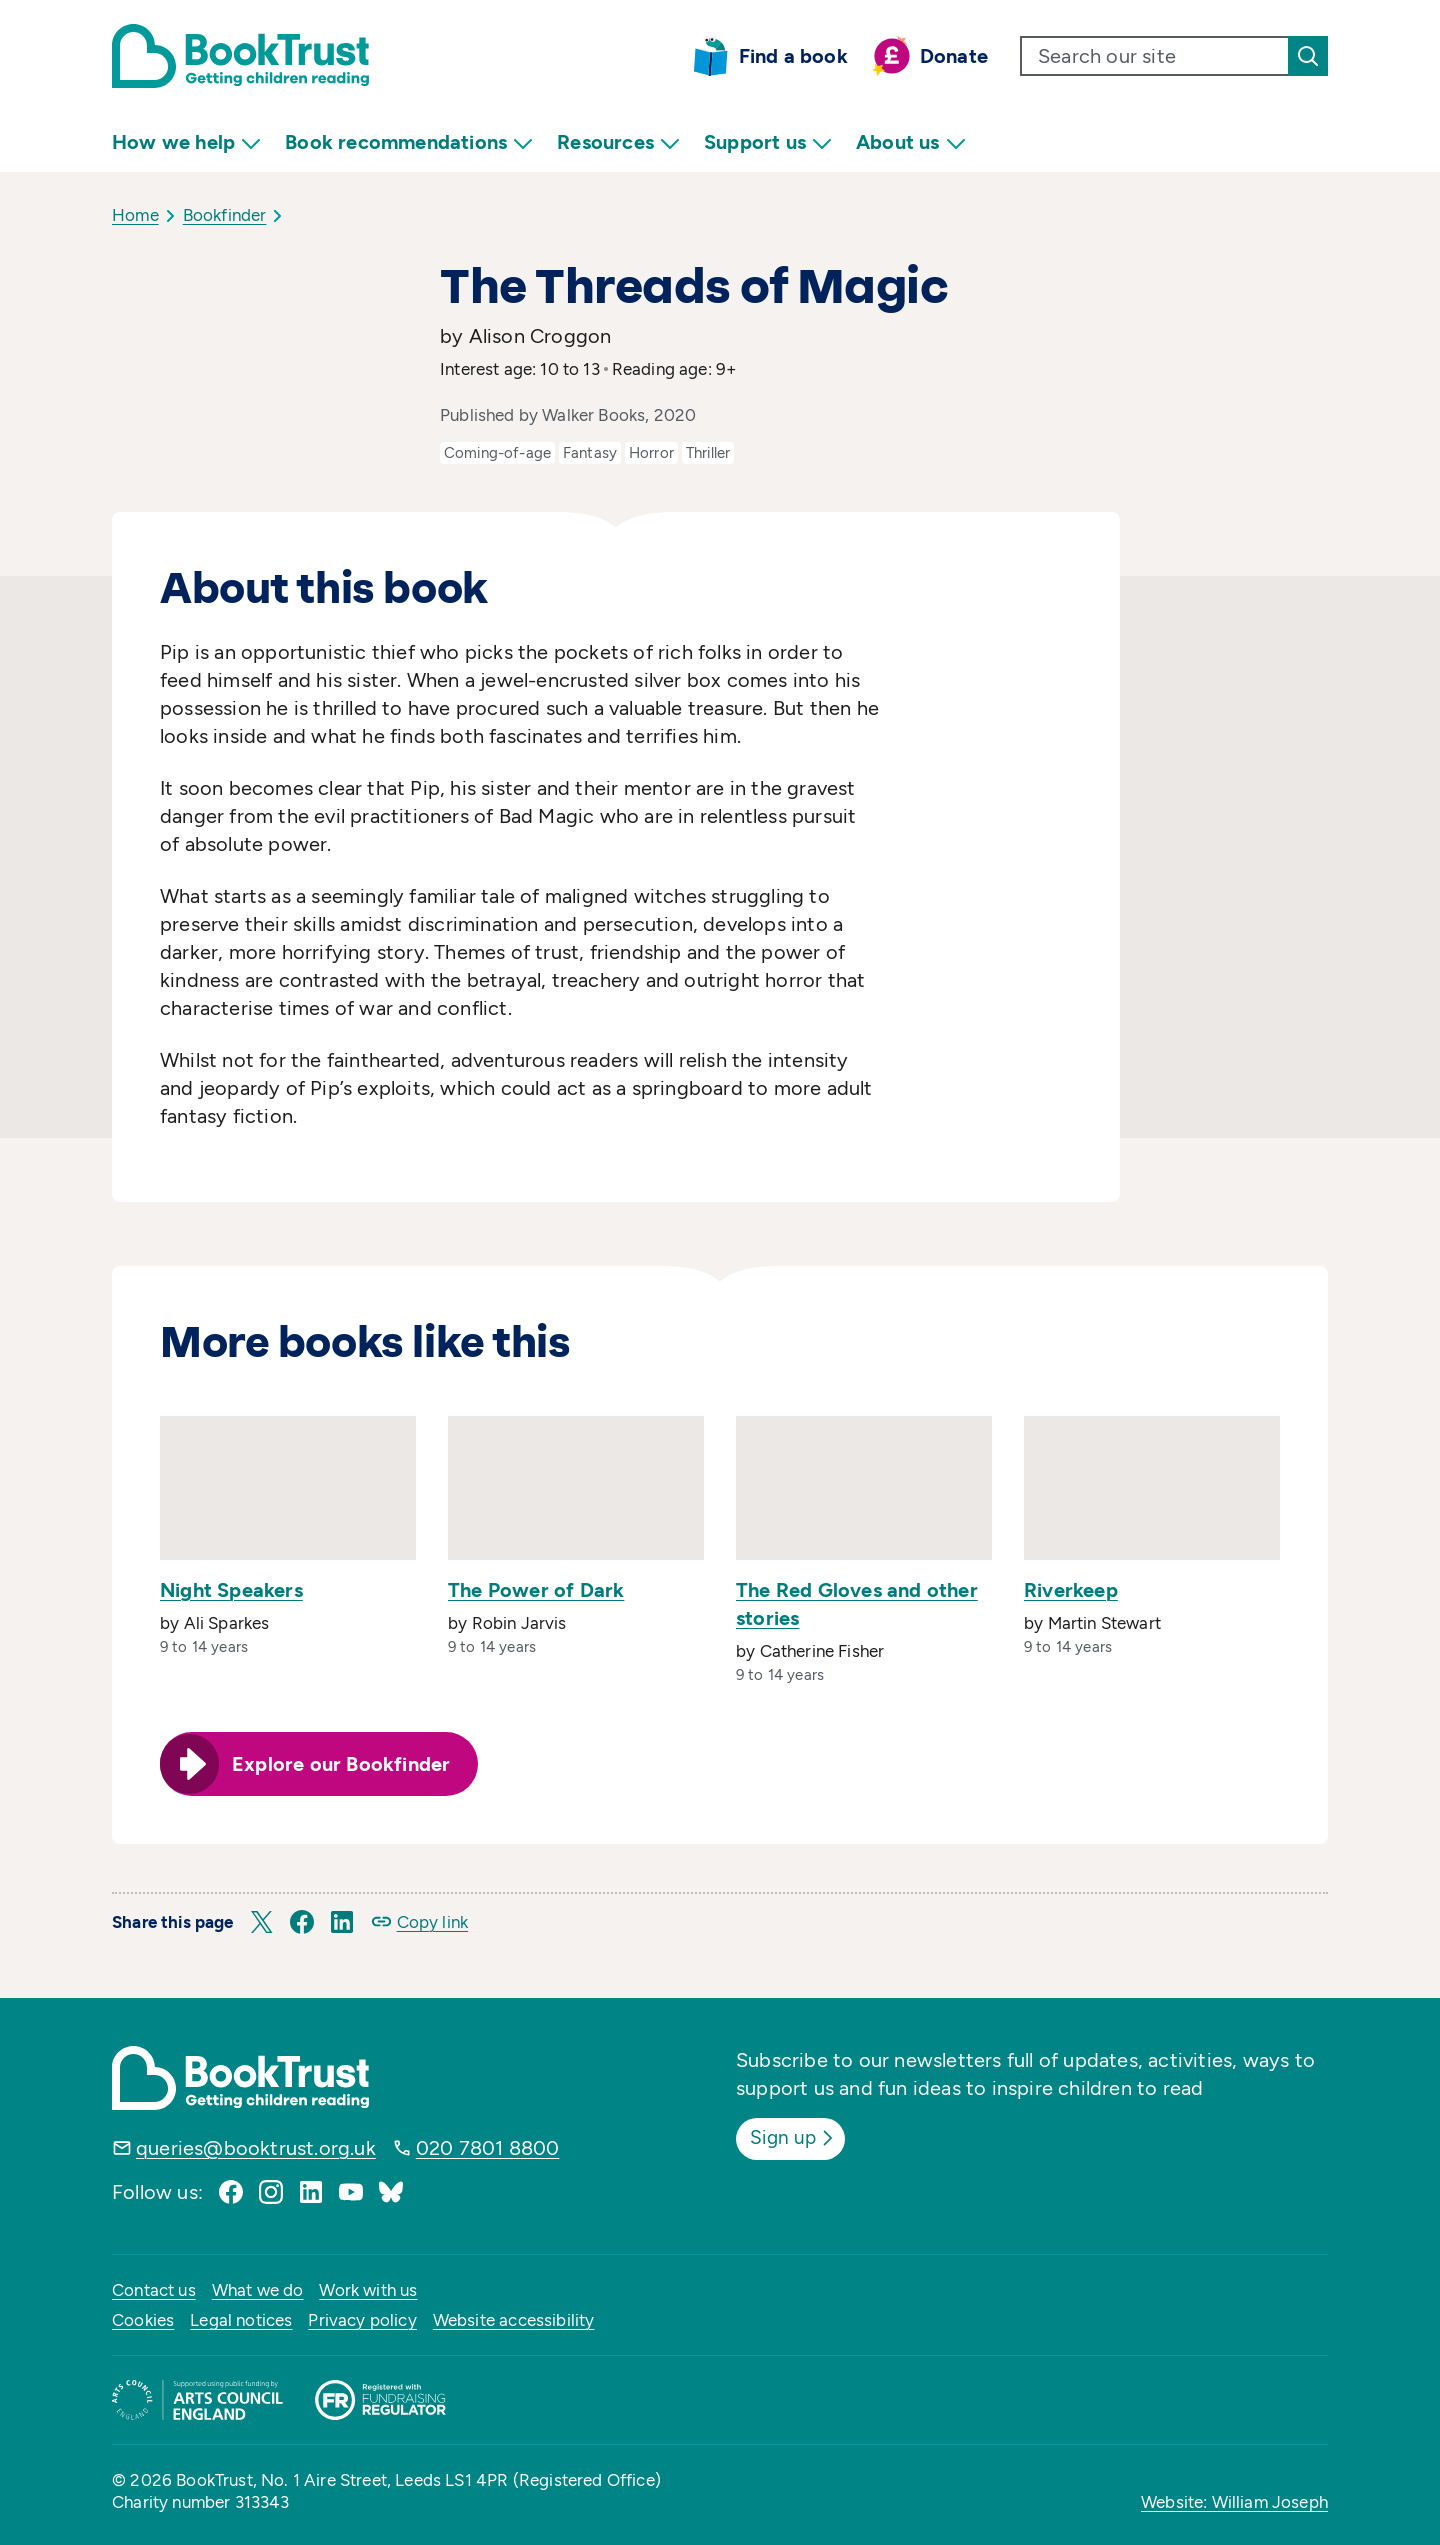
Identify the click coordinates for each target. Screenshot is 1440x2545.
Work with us (368, 2290)
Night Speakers (231, 1590)
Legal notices (241, 2320)
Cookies (143, 2320)
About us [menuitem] (911, 142)
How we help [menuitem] (186, 142)
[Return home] (240, 56)
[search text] (1155, 56)
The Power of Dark (536, 1590)
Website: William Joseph (1234, 2502)
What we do (258, 2290)
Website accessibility (514, 2320)
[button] (262, 1922)
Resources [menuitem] (618, 142)
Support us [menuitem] (768, 142)
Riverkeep (1071, 1590)
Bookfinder (225, 215)
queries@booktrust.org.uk (256, 2148)
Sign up (796, 2137)
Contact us (154, 2290)
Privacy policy (362, 2320)
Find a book (793, 56)
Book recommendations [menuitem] (409, 142)
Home (135, 215)
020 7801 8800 (488, 2148)
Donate (954, 56)
